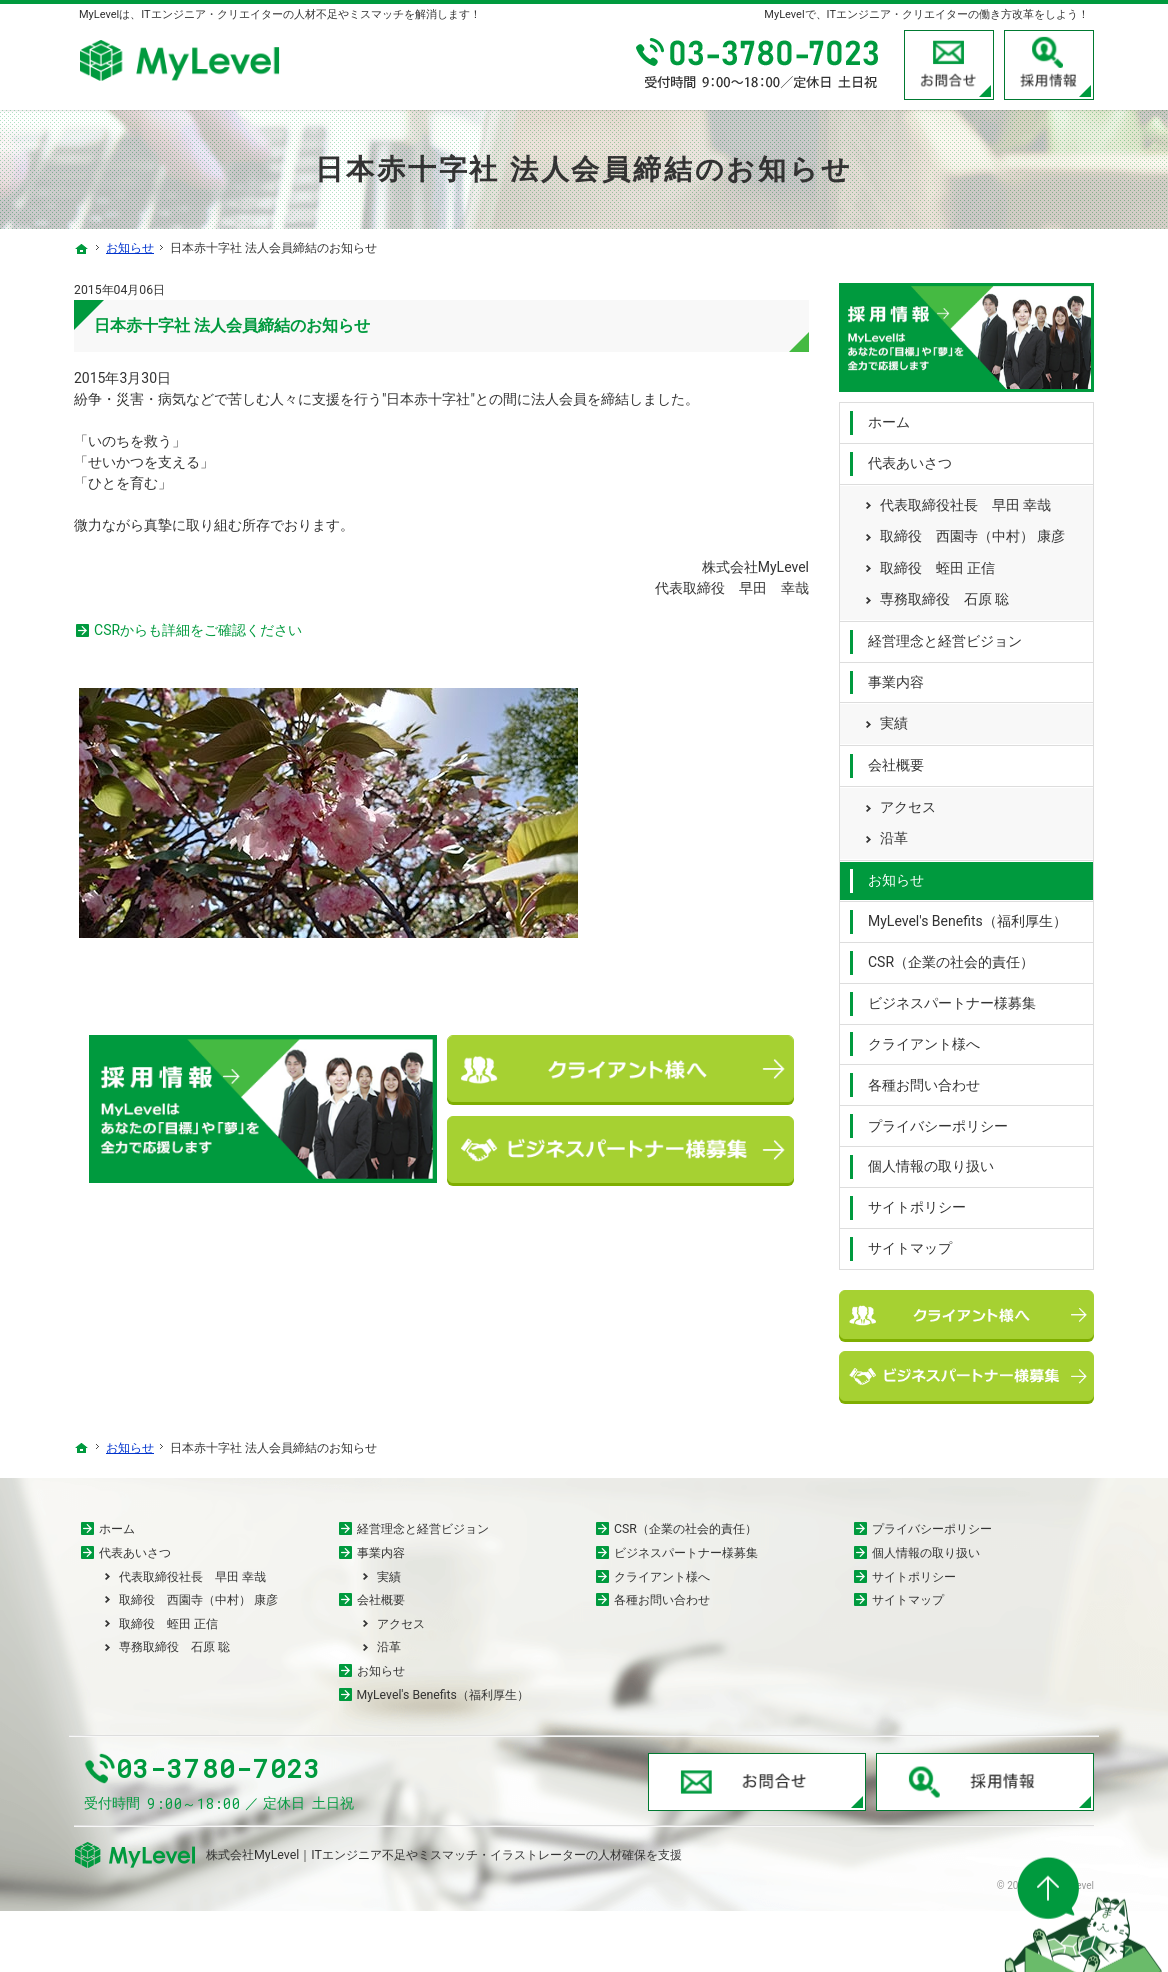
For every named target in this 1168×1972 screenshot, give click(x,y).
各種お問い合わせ (924, 1080)
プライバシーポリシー (938, 1121)
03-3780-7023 (759, 65)
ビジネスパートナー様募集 (952, 998)
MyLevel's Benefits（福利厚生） (967, 917)
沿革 (894, 834)
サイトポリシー (917, 1203)
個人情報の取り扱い (931, 1162)
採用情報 (1049, 65)
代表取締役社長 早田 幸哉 (965, 500)
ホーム (889, 418)
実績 (894, 719)
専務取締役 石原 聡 (944, 595)
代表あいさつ (910, 458)
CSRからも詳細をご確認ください (198, 630)
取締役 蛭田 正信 (937, 563)
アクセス (908, 802)
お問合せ (949, 65)
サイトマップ (910, 1244)
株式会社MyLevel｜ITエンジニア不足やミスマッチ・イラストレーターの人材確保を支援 (444, 1915)
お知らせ (896, 876)
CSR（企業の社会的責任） (951, 958)
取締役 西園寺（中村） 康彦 (972, 532)
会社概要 (896, 761)
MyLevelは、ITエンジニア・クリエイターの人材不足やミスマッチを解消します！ (280, 14)
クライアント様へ (924, 1039)
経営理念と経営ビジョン (945, 636)
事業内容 (896, 677)
